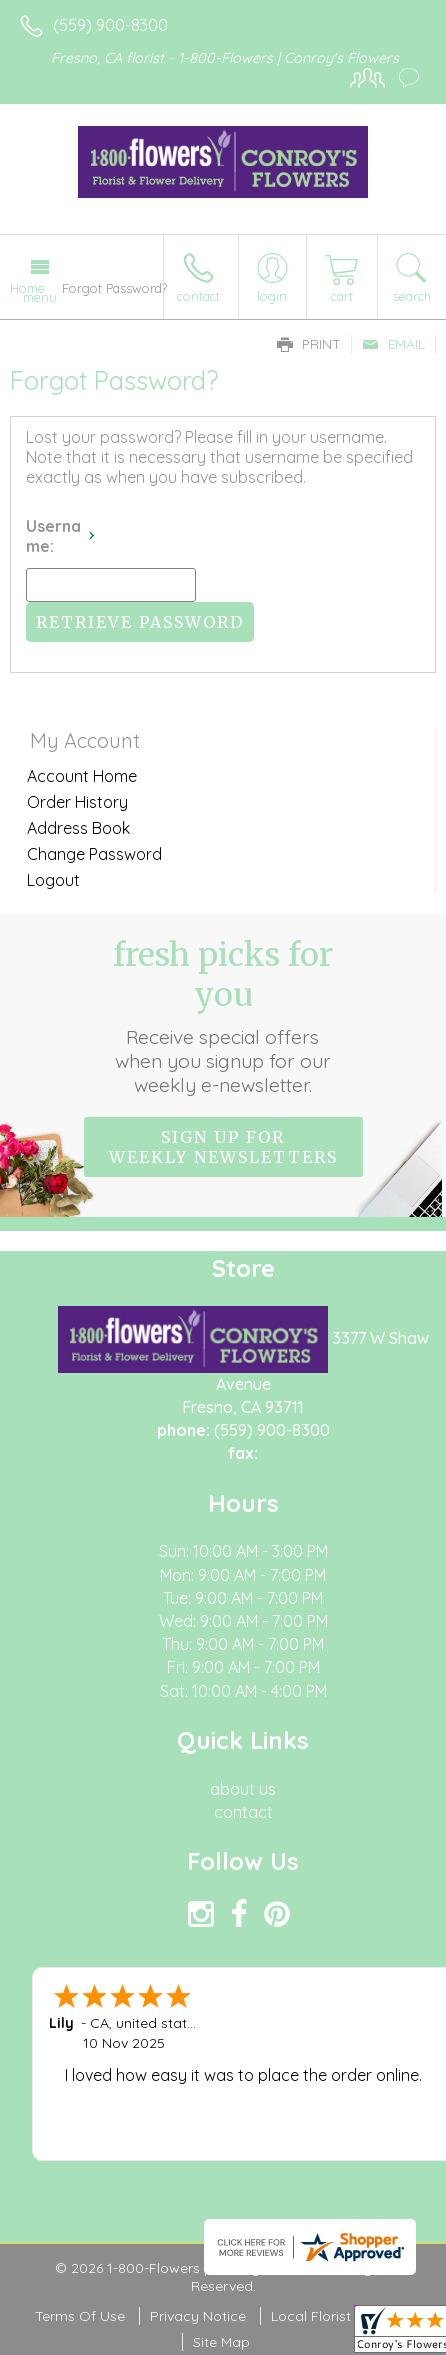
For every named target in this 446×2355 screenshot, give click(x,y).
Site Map (221, 2342)
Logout (53, 880)
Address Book (78, 828)
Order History (77, 802)
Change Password (94, 854)
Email (393, 344)
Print (309, 344)
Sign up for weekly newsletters (223, 1147)
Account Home (82, 776)
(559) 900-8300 (110, 25)
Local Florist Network (341, 2316)
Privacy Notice (198, 2316)
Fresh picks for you (223, 1016)
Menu (40, 297)
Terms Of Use (80, 2316)
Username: (53, 536)
